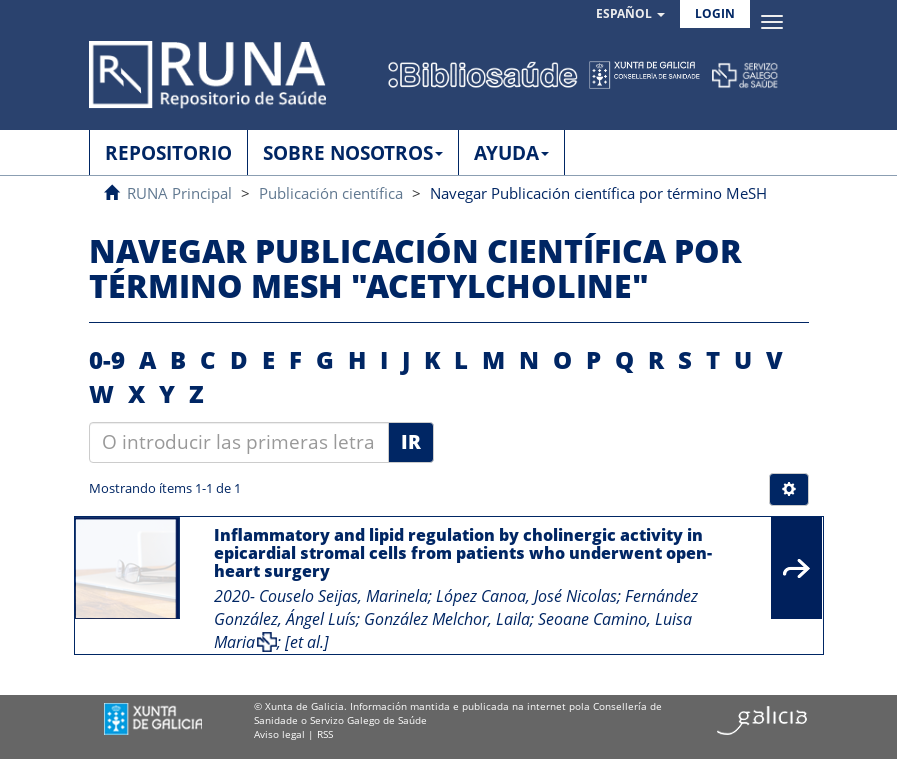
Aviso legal (279, 734)
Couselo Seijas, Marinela (343, 596)
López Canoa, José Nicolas (526, 596)
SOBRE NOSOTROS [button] (353, 153)
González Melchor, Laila (447, 619)
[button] (630, 14)
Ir (411, 442)
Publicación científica (331, 193)
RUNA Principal (179, 193)
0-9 (107, 359)
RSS (325, 734)
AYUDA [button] (511, 153)
